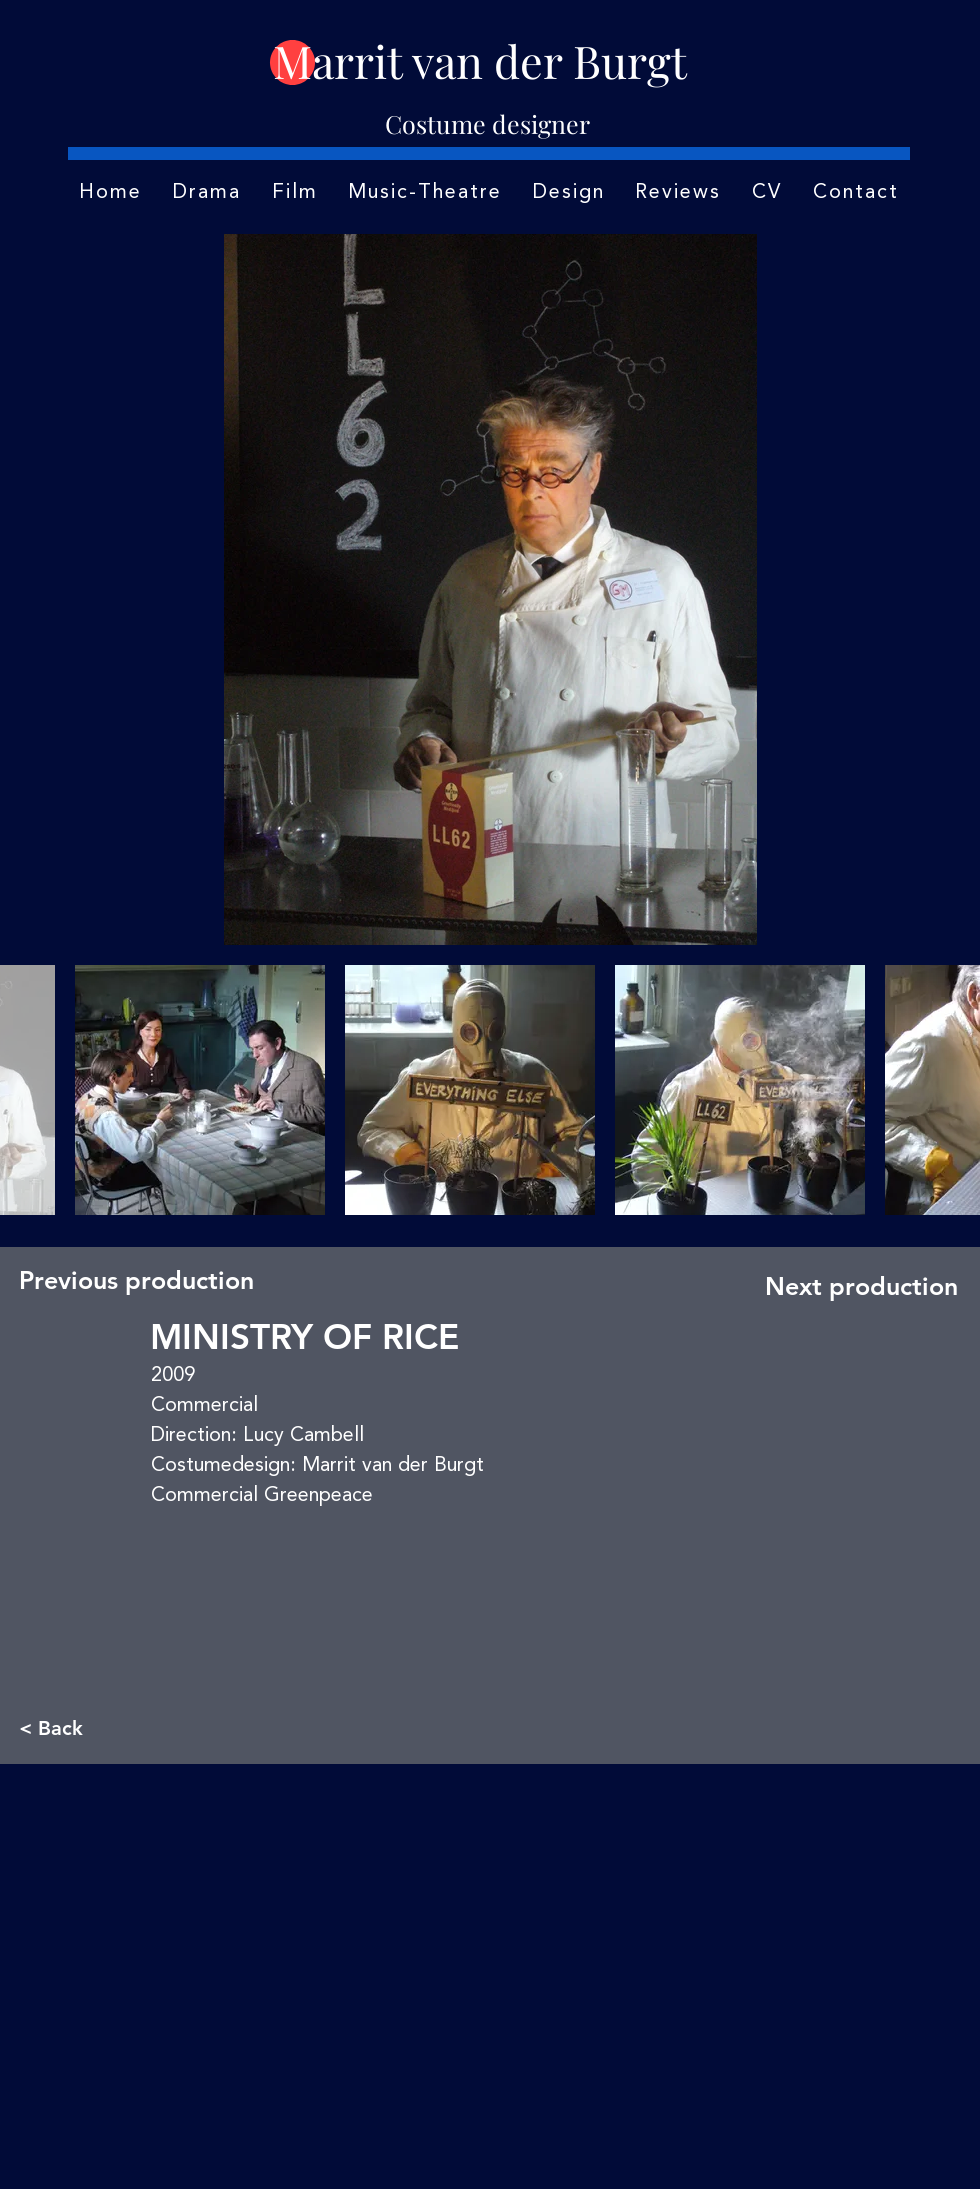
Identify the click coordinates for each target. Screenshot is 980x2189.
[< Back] (85, 1727)
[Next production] (856, 1286)
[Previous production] (136, 1280)
